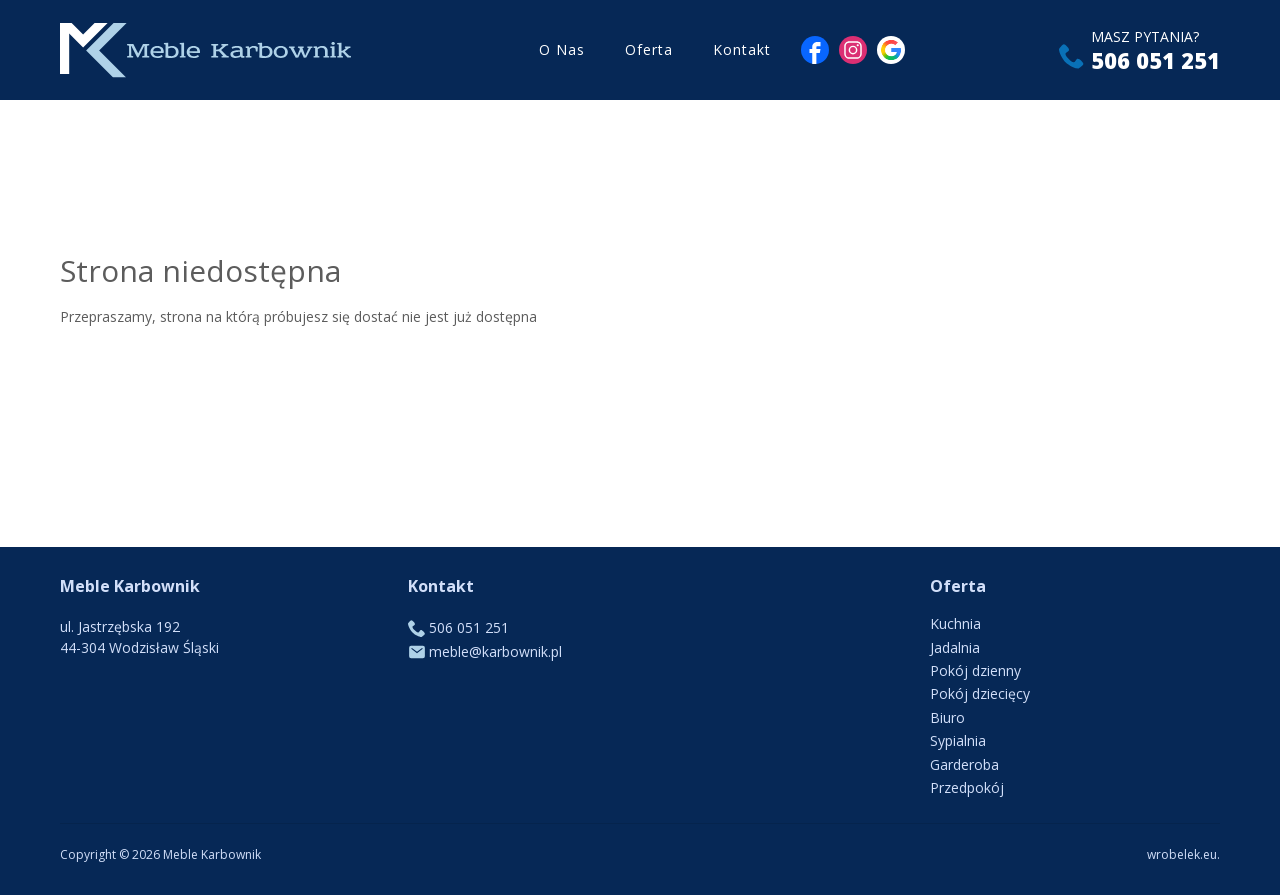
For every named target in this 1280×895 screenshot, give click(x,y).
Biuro (947, 717)
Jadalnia (955, 647)
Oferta (649, 49)
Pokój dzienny (975, 670)
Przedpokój (967, 787)
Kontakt (742, 49)
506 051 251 (1155, 60)
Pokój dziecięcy (980, 693)
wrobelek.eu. (1183, 854)
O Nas (562, 49)
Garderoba (964, 764)
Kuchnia (955, 623)
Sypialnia (958, 740)
